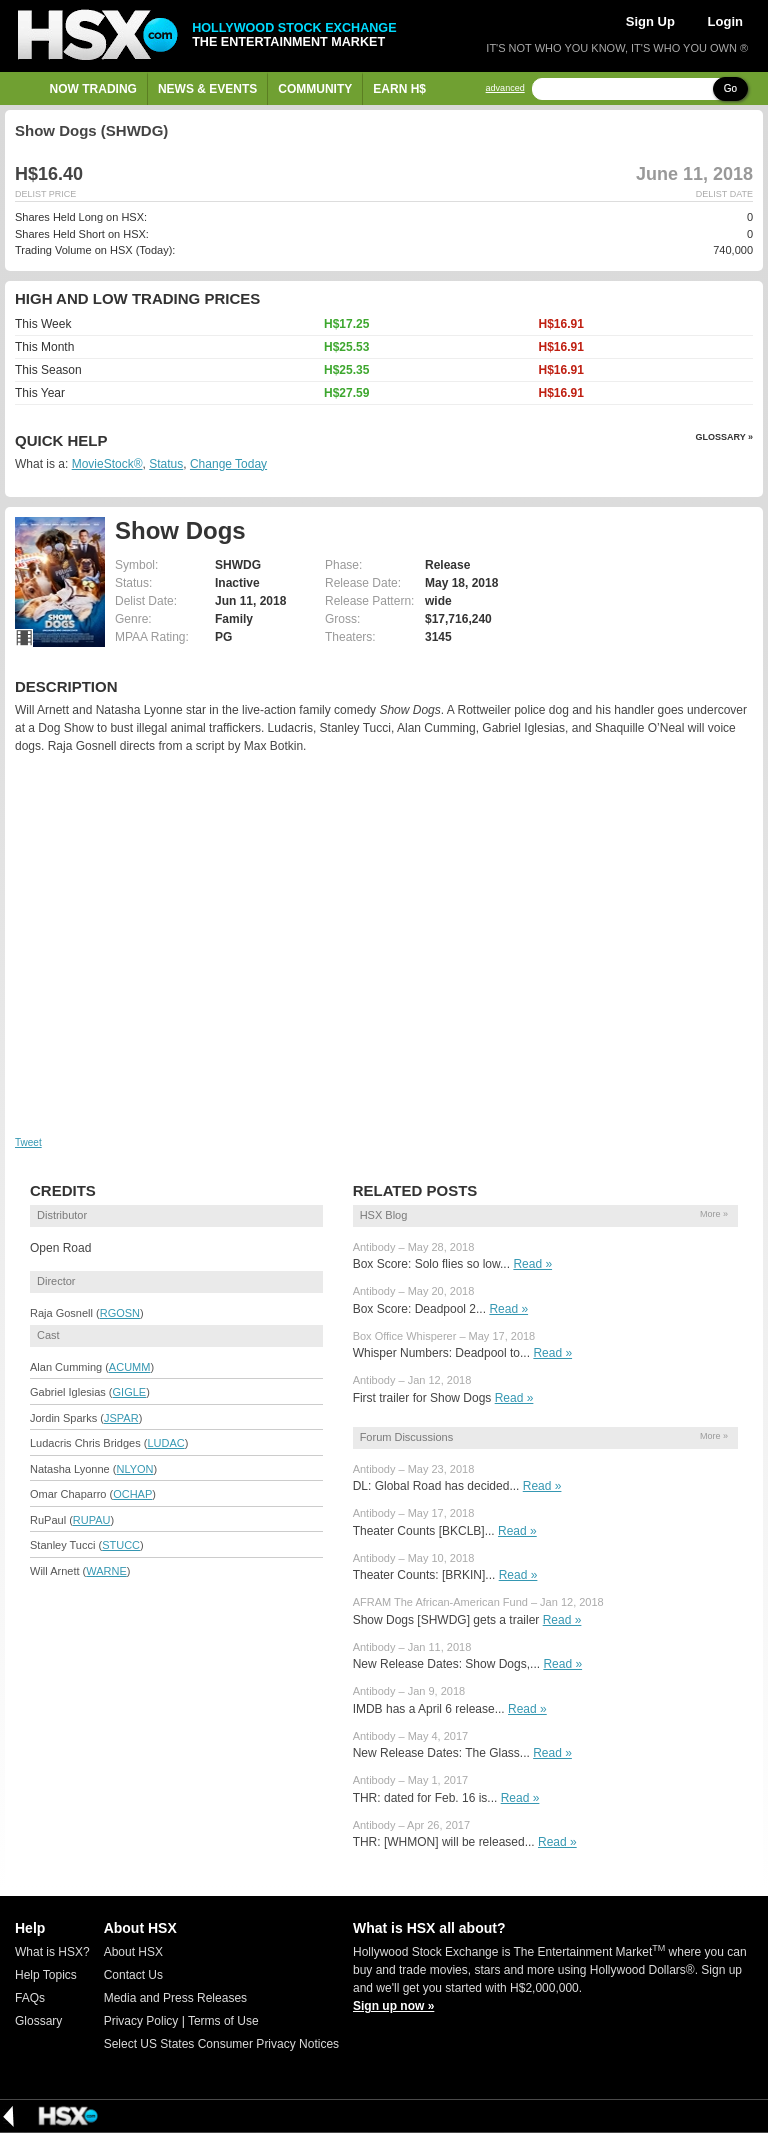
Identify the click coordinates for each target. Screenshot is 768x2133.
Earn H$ (399, 89)
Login (725, 21)
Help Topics (46, 1975)
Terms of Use (223, 2021)
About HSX (133, 1952)
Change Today (228, 464)
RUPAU (92, 1520)
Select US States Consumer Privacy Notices (221, 2044)
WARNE (106, 1571)
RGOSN (120, 1313)
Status (166, 464)
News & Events (207, 89)
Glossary (38, 2021)
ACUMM (130, 1367)
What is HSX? (52, 1952)
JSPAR (121, 1418)
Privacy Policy (141, 2021)
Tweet (28, 1142)
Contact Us (133, 1975)
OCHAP (132, 1494)
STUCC (121, 1545)
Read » (532, 1264)
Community (315, 89)
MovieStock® (107, 464)
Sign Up (650, 21)
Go (730, 88)
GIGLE (130, 1392)
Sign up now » (393, 2006)
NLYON (134, 1469)
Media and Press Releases (175, 1998)
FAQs (30, 1998)
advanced (505, 88)
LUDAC (165, 1443)
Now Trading (93, 89)
